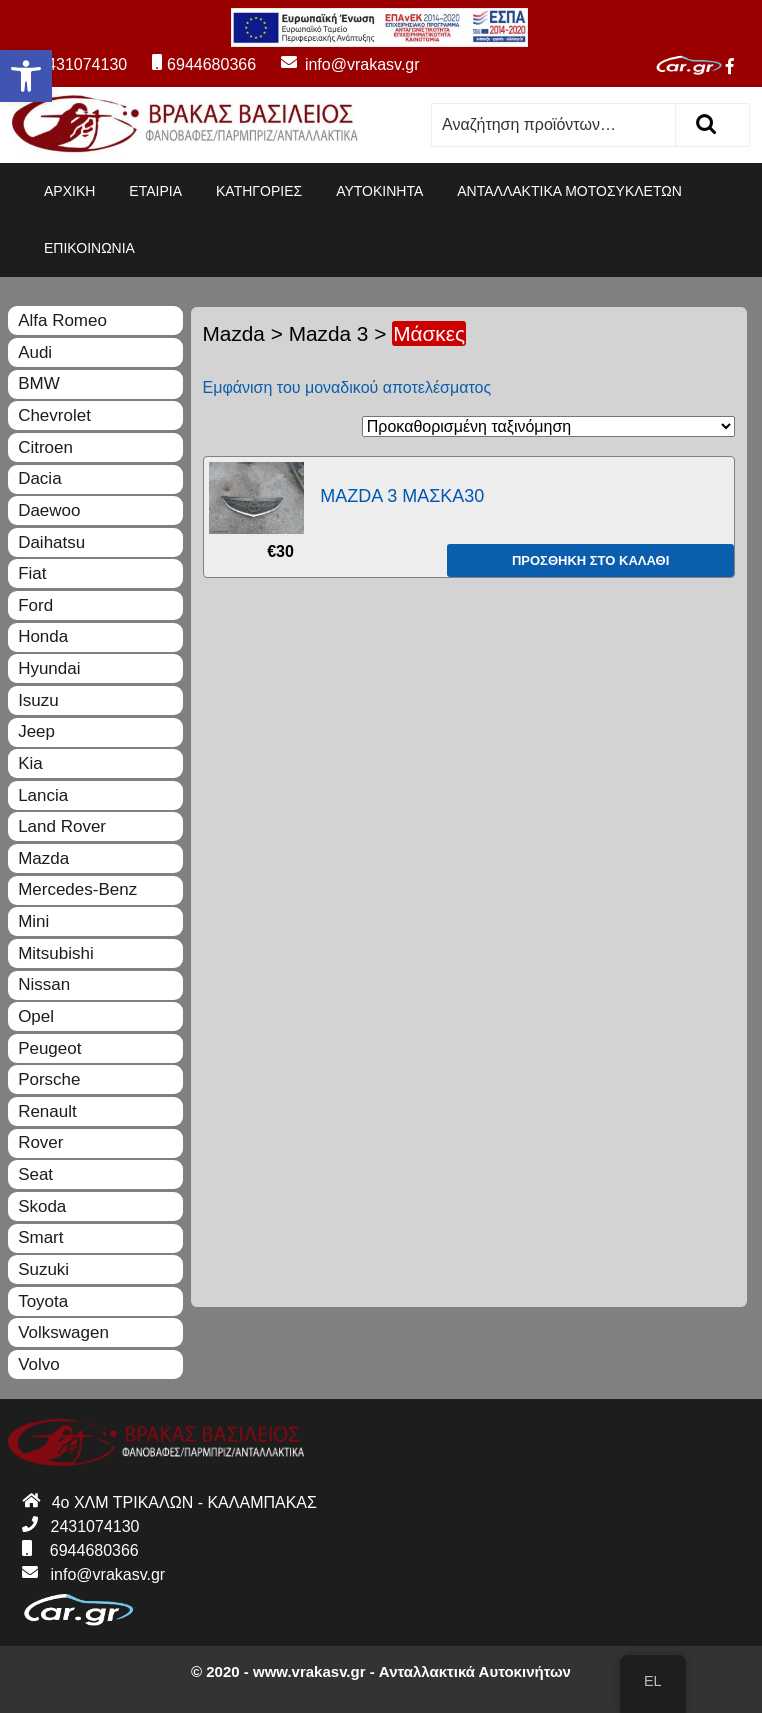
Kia (30, 763)
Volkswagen (63, 1332)
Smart (40, 1237)
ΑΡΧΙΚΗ (69, 191)
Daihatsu (51, 542)
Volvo (39, 1364)
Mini (33, 921)
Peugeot (49, 1048)
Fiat (32, 573)
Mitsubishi (56, 953)
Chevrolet (54, 415)
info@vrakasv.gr (340, 64)
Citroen (45, 447)
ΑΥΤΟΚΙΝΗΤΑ (379, 191)
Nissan (44, 984)
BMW (39, 383)
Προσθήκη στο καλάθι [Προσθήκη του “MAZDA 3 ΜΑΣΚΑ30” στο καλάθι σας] (590, 560)
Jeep (36, 731)
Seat (35, 1174)
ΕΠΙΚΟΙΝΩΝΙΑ (89, 248)
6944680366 (204, 64)
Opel (36, 1016)
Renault (47, 1111)
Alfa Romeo (62, 320)
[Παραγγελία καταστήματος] (548, 426)
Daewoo (49, 510)
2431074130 (72, 64)
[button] (26, 76)
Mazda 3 (329, 333)
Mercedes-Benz (77, 889)
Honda (43, 636)
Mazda (234, 333)
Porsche (49, 1079)
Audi (35, 352)
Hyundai (49, 668)
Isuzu (38, 700)
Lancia (43, 795)
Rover (40, 1142)
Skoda (42, 1206)
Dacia (39, 478)
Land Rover (62, 826)
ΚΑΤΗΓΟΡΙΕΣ (259, 191)
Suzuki (43, 1269)
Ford (35, 605)
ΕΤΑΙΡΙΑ (155, 191)
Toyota (43, 1301)
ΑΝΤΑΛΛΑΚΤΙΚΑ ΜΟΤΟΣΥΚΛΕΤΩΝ (569, 191)
